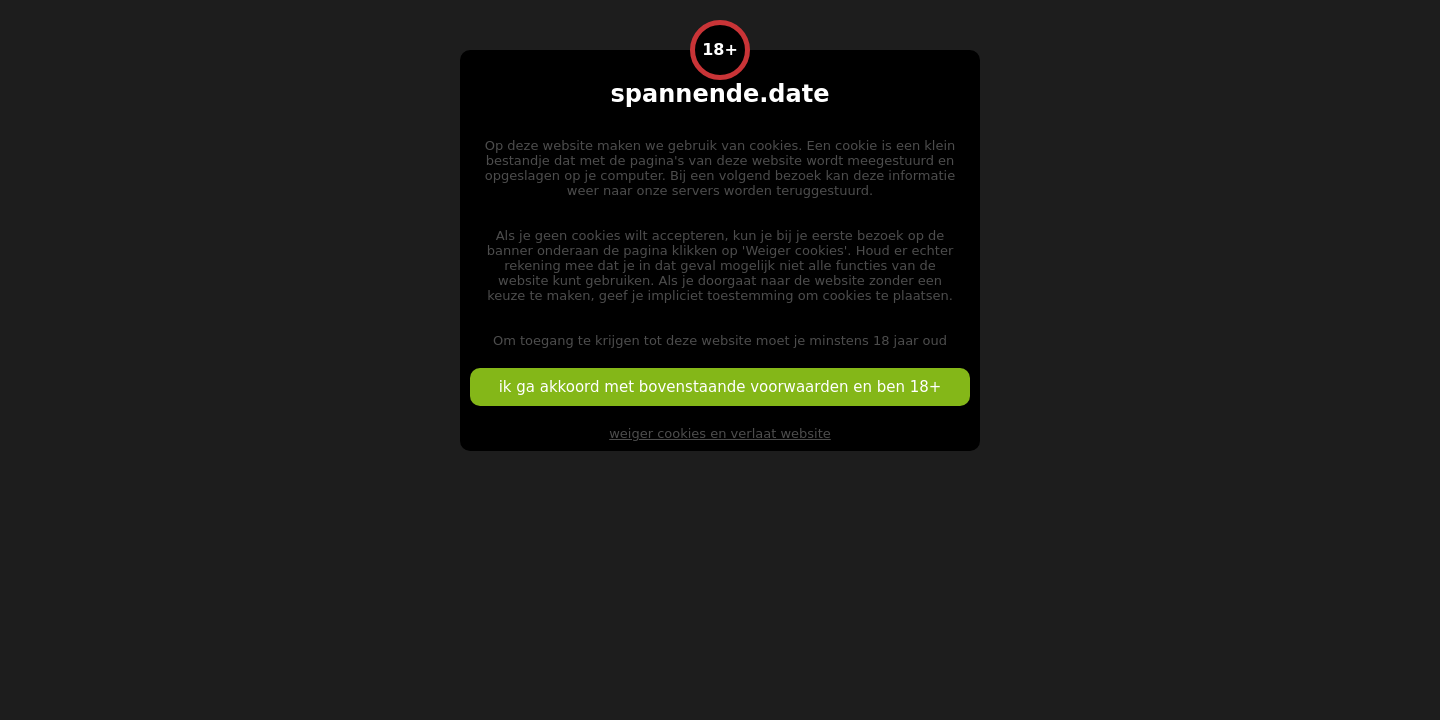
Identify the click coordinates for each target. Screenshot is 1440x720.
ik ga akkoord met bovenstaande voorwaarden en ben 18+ (720, 387)
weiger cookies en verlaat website (720, 433)
